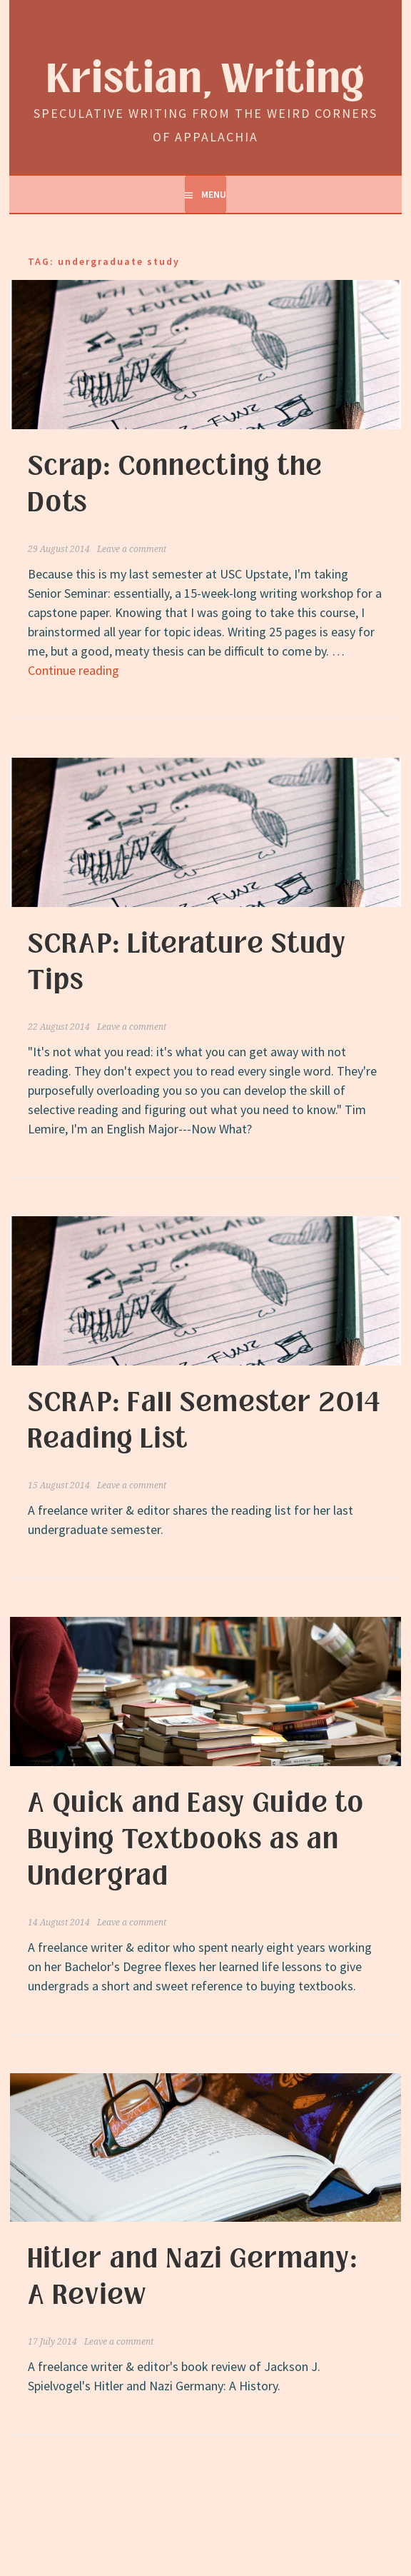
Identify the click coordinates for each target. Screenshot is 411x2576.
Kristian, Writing (206, 79)
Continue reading (73, 670)
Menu (213, 194)
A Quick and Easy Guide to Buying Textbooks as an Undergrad (196, 1839)
